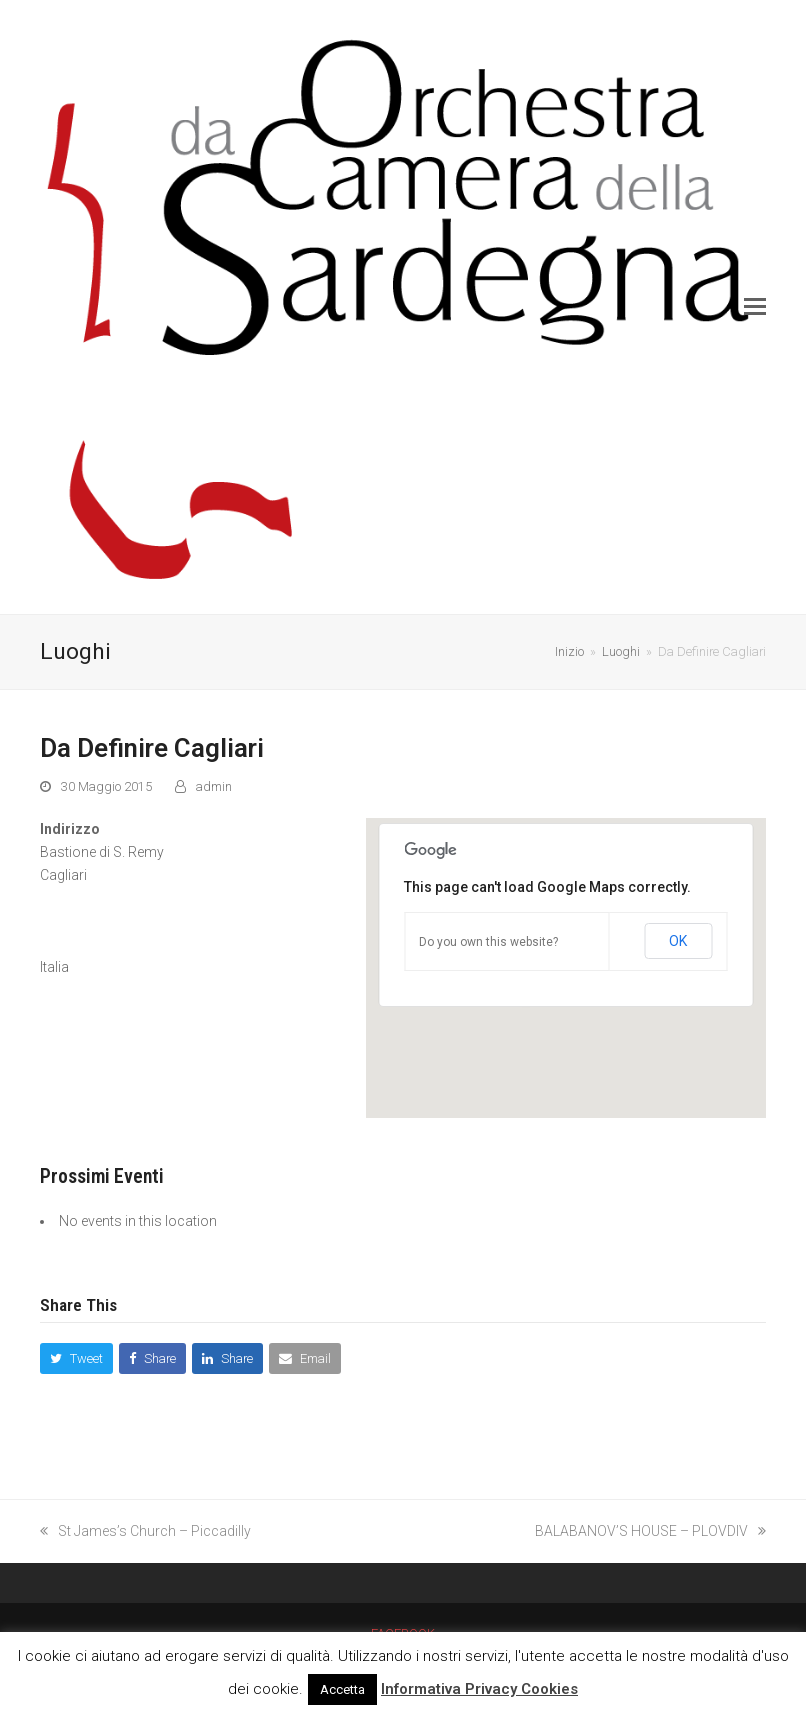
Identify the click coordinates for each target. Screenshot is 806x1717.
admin (214, 786)
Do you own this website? (488, 942)
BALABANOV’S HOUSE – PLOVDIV (650, 1531)
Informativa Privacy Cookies (479, 1689)
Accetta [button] (342, 1689)
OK (678, 941)
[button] (755, 307)
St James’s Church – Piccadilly (145, 1531)
